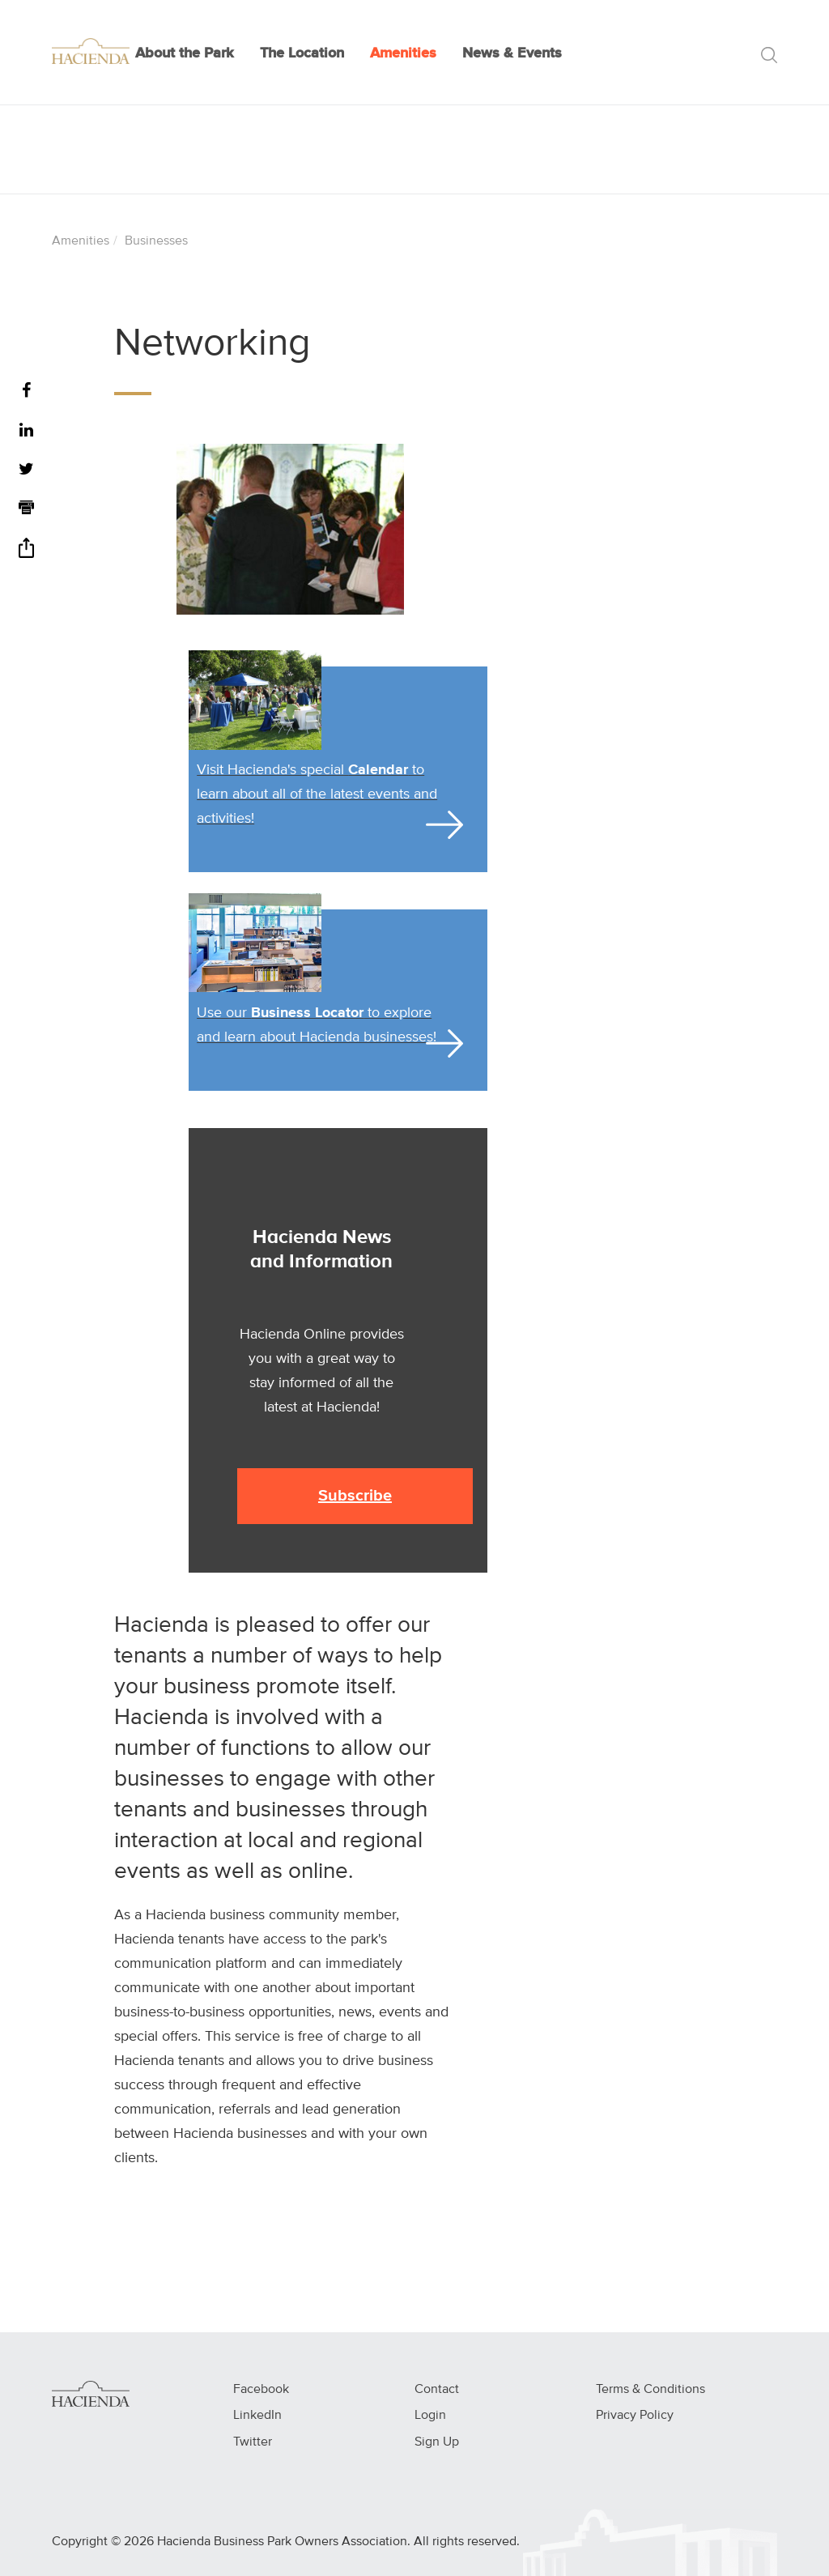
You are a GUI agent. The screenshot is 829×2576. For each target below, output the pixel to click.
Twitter (252, 2442)
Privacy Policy (635, 2415)
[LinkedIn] (26, 431)
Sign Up (436, 2442)
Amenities (403, 53)
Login (430, 2415)
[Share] (26, 553)
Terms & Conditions (650, 2389)
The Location (302, 53)
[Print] (26, 509)
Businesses (156, 241)
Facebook (261, 2389)
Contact (436, 2389)
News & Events (512, 53)
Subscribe (355, 1496)
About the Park (184, 53)
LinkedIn (257, 2415)
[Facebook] (26, 391)
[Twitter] (26, 470)
